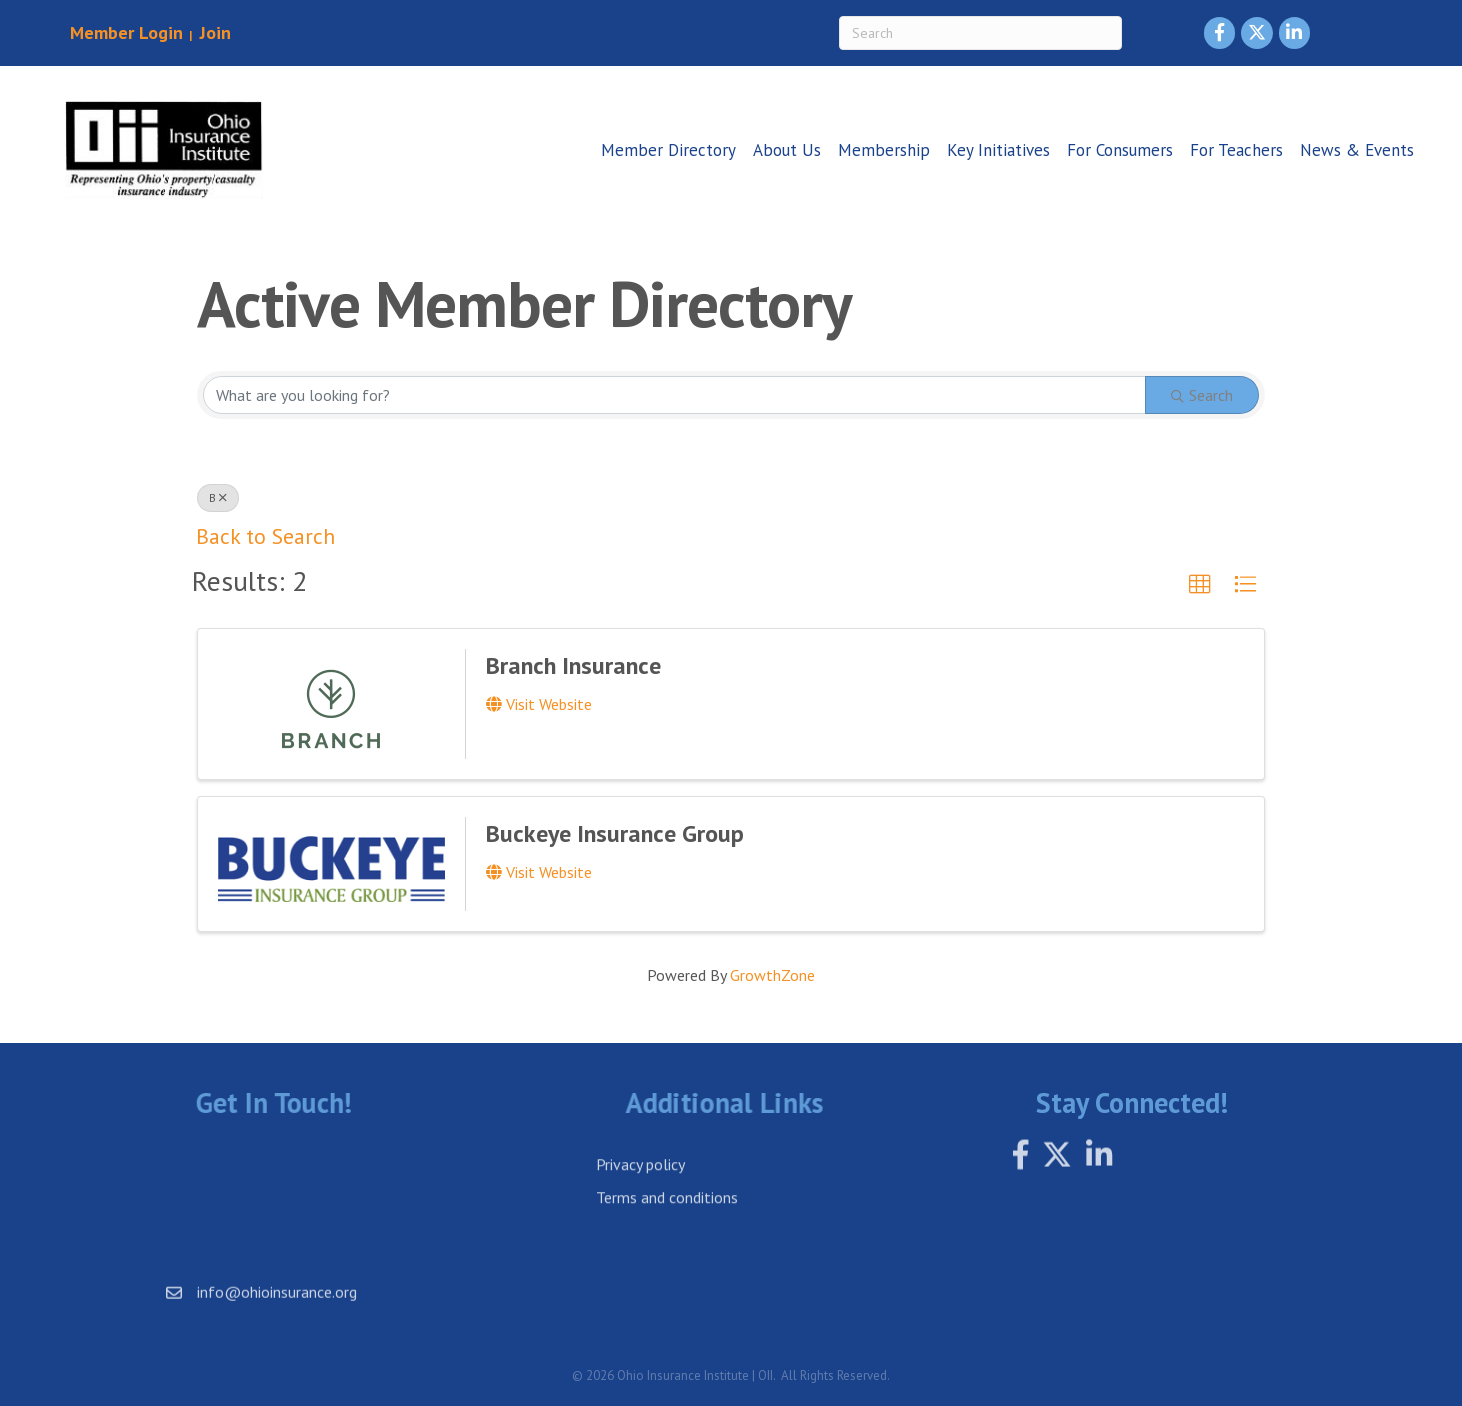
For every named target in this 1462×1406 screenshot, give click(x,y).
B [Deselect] (218, 497)
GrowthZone (772, 975)
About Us (787, 150)
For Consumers (1120, 150)
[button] (1200, 585)
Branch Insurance (573, 665)
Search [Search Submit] (1202, 395)
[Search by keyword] (674, 395)
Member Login (126, 32)
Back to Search (265, 536)
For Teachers (1236, 150)
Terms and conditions (667, 1222)
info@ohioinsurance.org (277, 1305)
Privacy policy (640, 1189)
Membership (884, 150)
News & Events (1357, 150)
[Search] (980, 33)
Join (213, 32)
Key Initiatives (998, 150)
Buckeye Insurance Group (615, 833)
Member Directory (668, 150)
